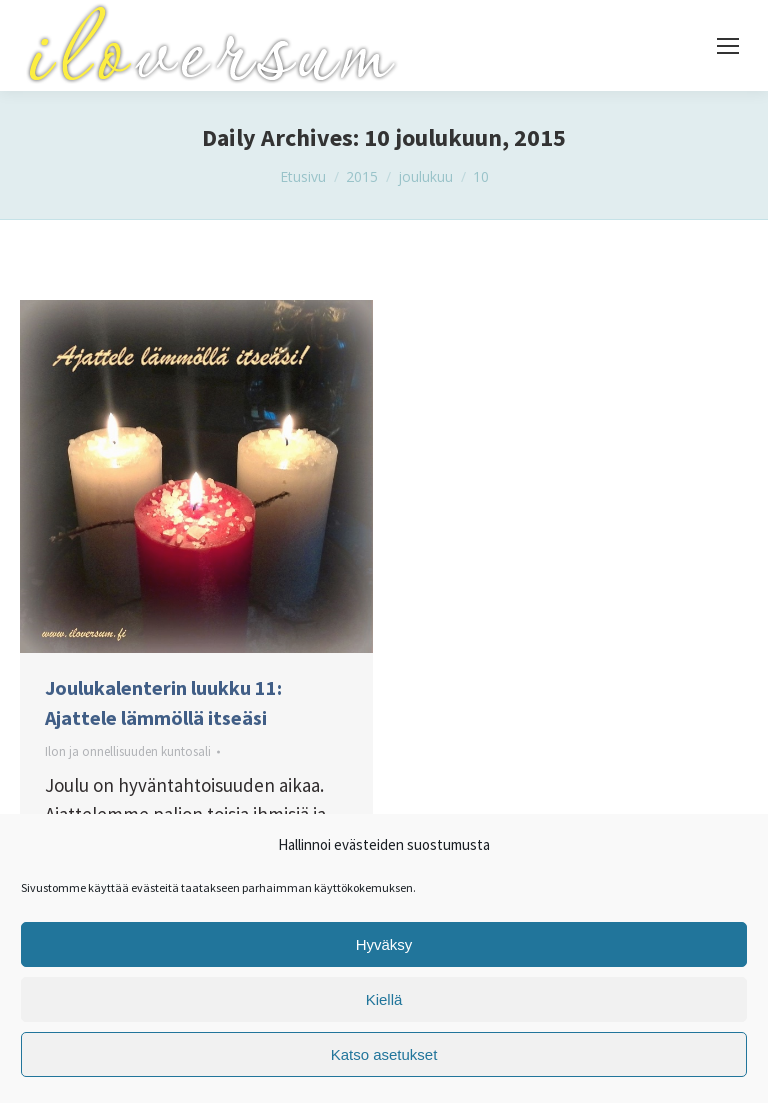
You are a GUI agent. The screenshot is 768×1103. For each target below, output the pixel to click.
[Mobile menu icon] (728, 46)
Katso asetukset (384, 1054)
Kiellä (384, 999)
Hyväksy (384, 944)
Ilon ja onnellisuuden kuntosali (128, 751)
